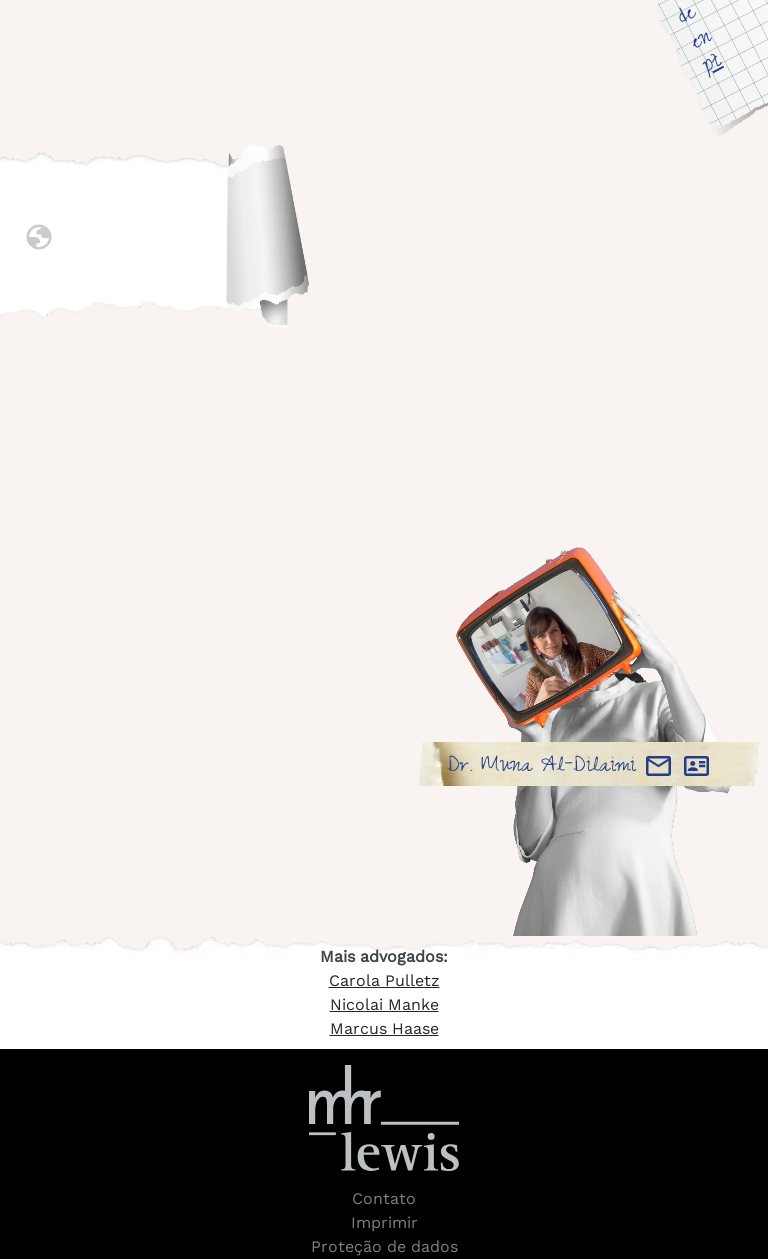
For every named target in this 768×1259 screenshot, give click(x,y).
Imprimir (384, 1222)
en (702, 40)
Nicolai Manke (384, 1004)
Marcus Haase (384, 1028)
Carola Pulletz (384, 980)
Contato (384, 1198)
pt (713, 65)
